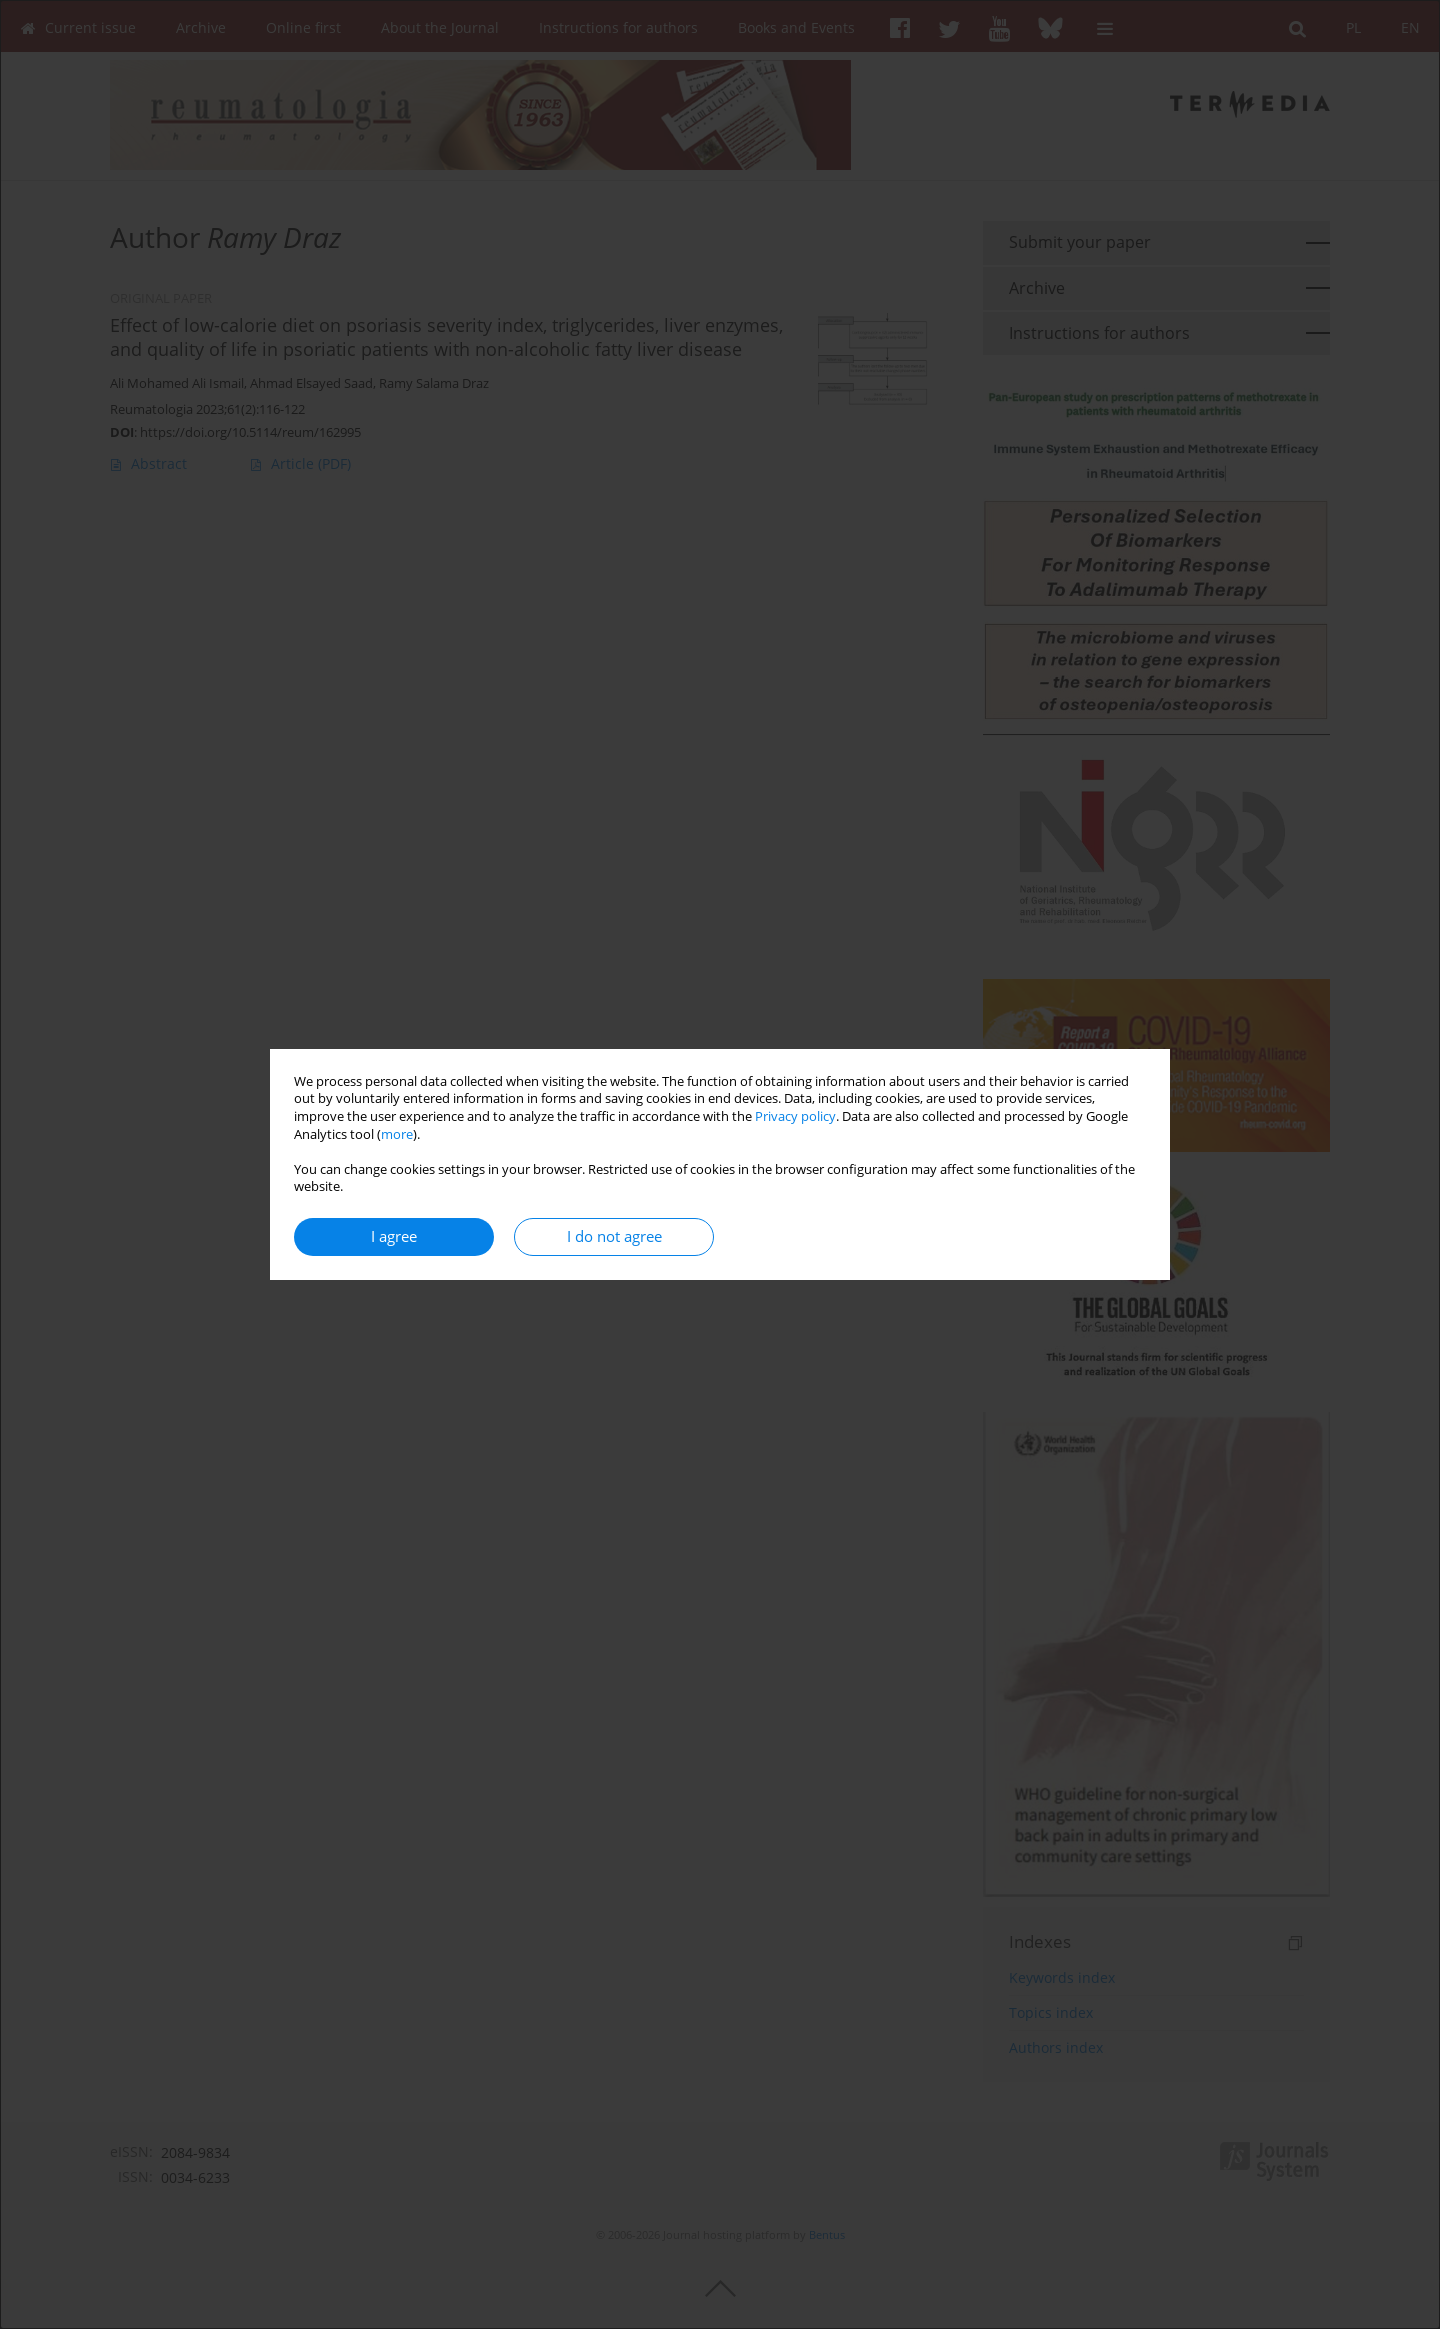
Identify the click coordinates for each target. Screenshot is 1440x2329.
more (397, 1134)
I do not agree (614, 1236)
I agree (394, 1236)
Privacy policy (795, 1116)
